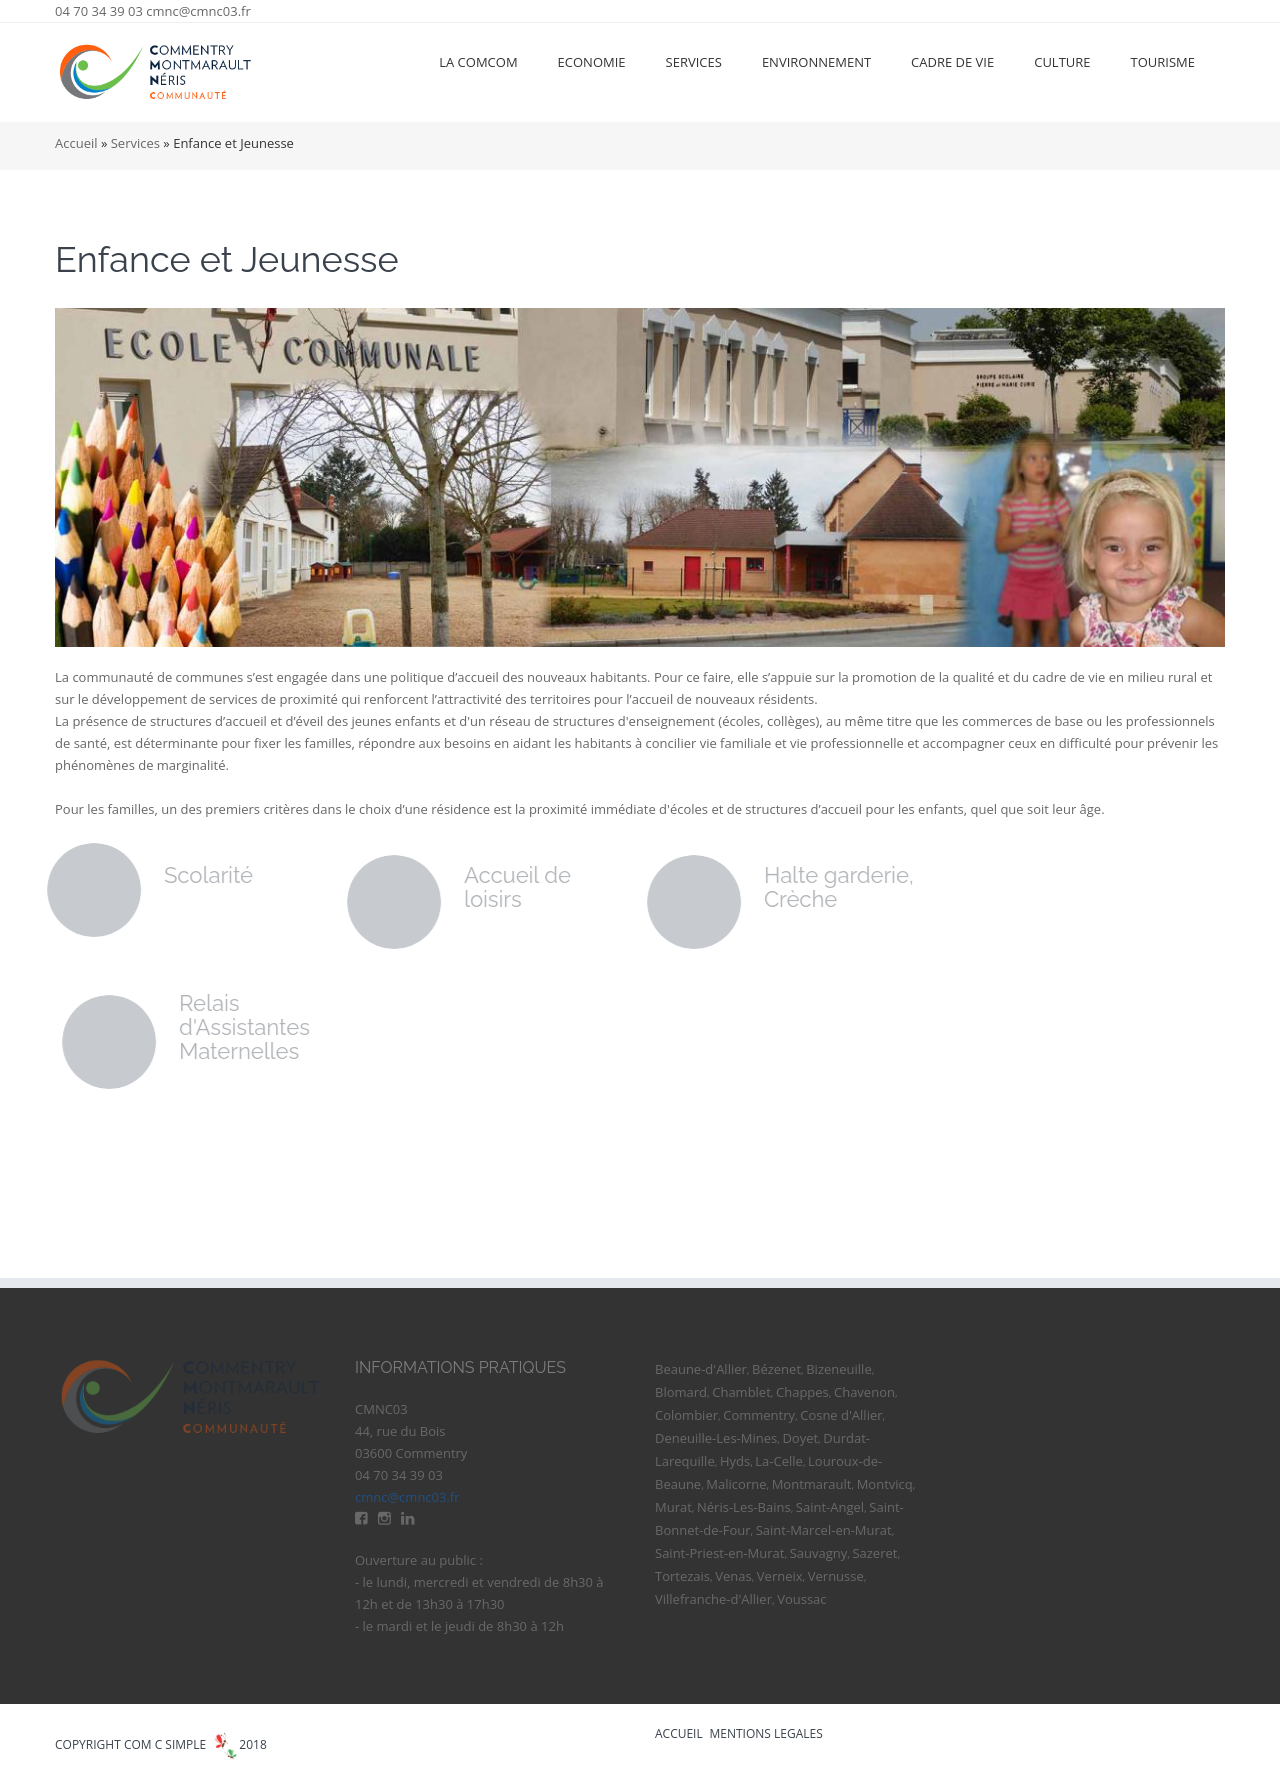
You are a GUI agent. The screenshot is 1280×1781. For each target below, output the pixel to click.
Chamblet (741, 1392)
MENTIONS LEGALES (766, 1733)
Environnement (816, 62)
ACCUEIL (679, 1733)
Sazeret (874, 1553)
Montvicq (885, 1484)
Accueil (76, 143)
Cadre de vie (952, 62)
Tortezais (682, 1576)
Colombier (686, 1415)
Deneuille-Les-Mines (716, 1438)
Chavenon (864, 1392)
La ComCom (478, 62)
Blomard (681, 1392)
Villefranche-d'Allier (713, 1599)
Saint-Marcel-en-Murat (824, 1530)
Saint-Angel (830, 1507)
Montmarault (812, 1484)
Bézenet (776, 1369)
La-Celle (779, 1461)
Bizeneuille (838, 1369)
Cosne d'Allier (841, 1415)
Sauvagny (819, 1553)
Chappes (802, 1392)
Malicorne (736, 1484)
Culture (1062, 62)
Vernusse (836, 1576)
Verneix (780, 1576)
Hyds (735, 1461)
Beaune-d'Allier (701, 1369)
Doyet (800, 1438)
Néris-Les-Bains (744, 1507)
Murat (673, 1507)
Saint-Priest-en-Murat (719, 1553)
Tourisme (1163, 62)
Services (694, 62)
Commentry (759, 1415)
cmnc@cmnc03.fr (198, 11)
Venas (733, 1576)
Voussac (801, 1599)
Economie (592, 62)
